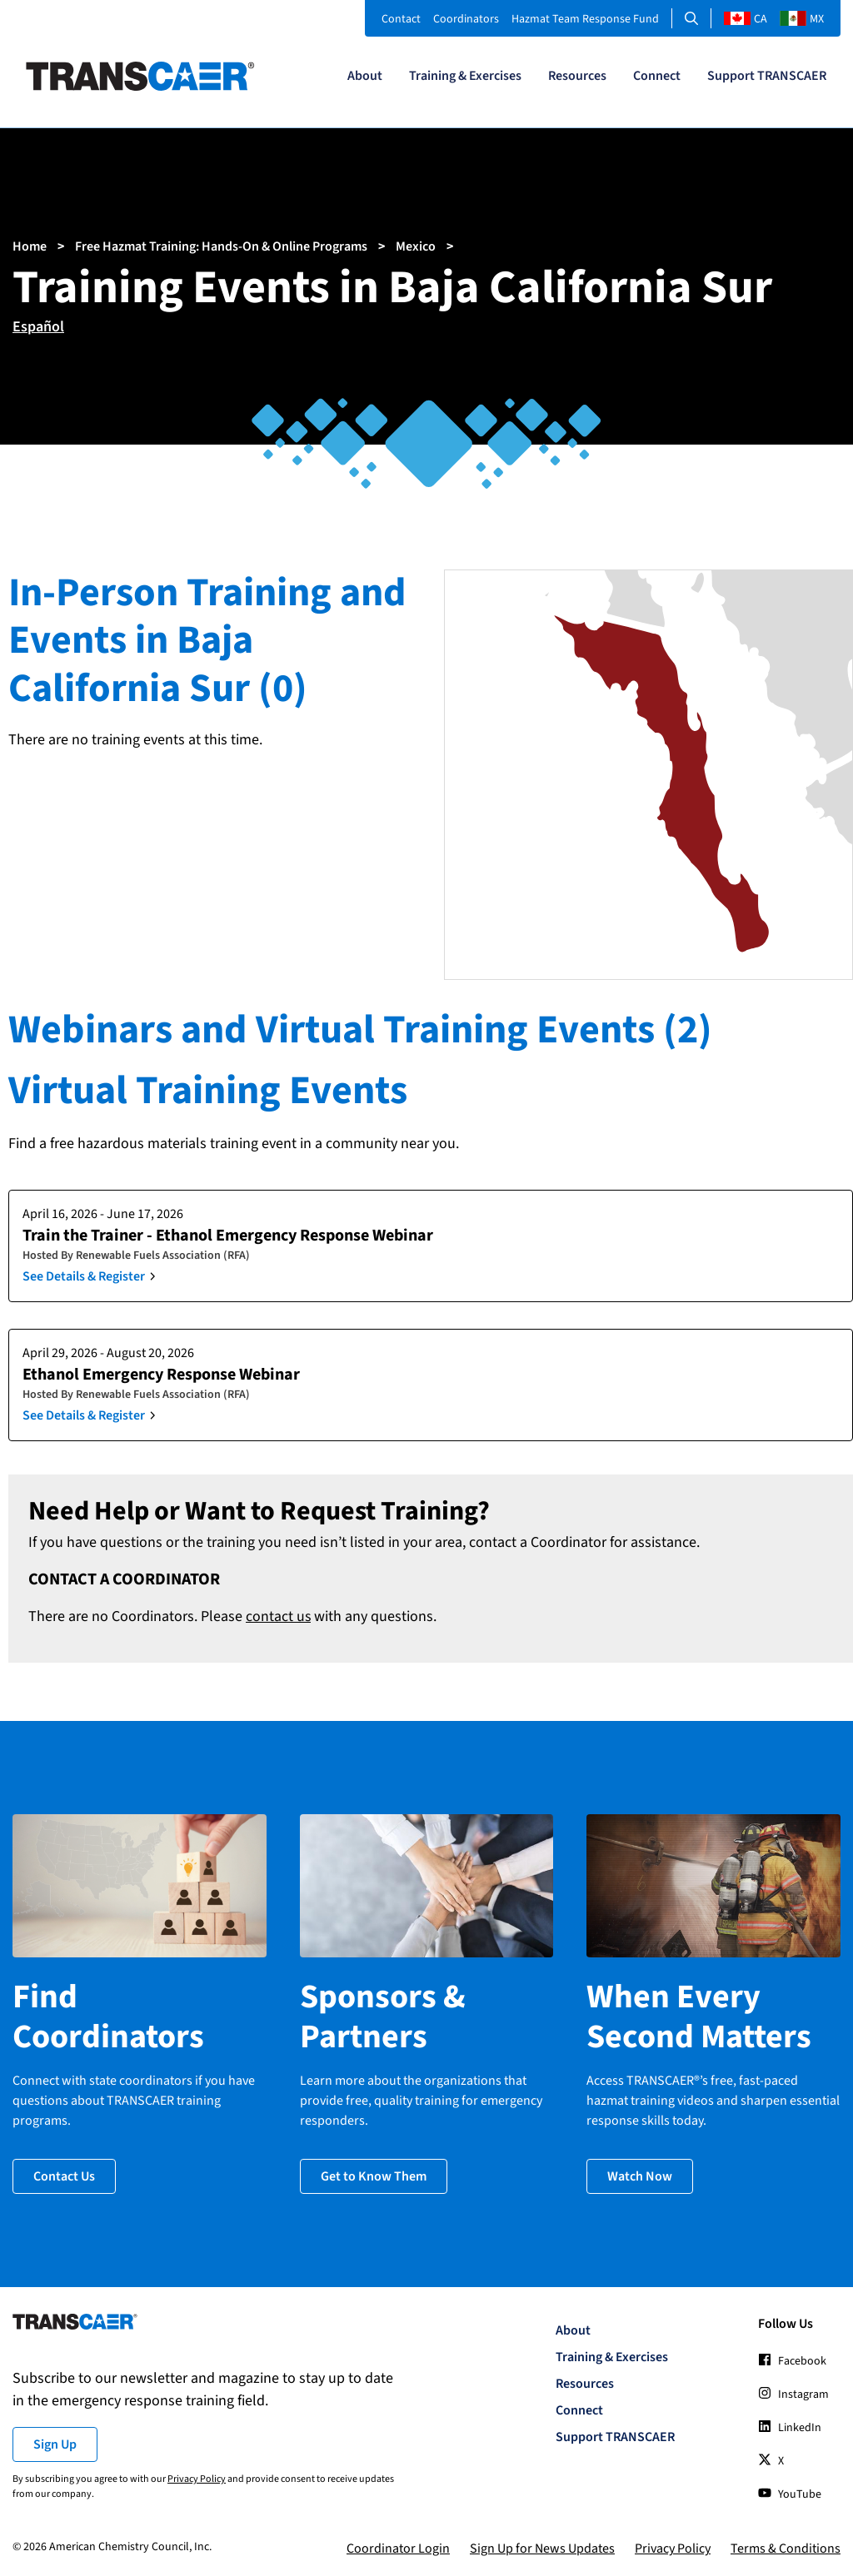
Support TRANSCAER (766, 76)
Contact (401, 19)
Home (29, 246)
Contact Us (64, 2174)
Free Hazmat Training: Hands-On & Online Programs (221, 246)
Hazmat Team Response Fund (585, 19)
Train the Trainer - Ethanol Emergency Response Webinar (227, 1235)
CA (745, 19)
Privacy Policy (196, 2476)
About (364, 76)
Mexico (416, 246)
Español (38, 326)
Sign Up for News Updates (542, 2546)
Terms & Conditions (786, 2546)
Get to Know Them (373, 2174)
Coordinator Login (398, 2546)
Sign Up (55, 2442)
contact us (279, 1616)
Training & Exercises (465, 76)
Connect (657, 76)
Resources (577, 76)
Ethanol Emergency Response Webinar (161, 1374)
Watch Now (639, 2174)
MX (802, 19)
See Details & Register (83, 1276)
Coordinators (466, 19)
